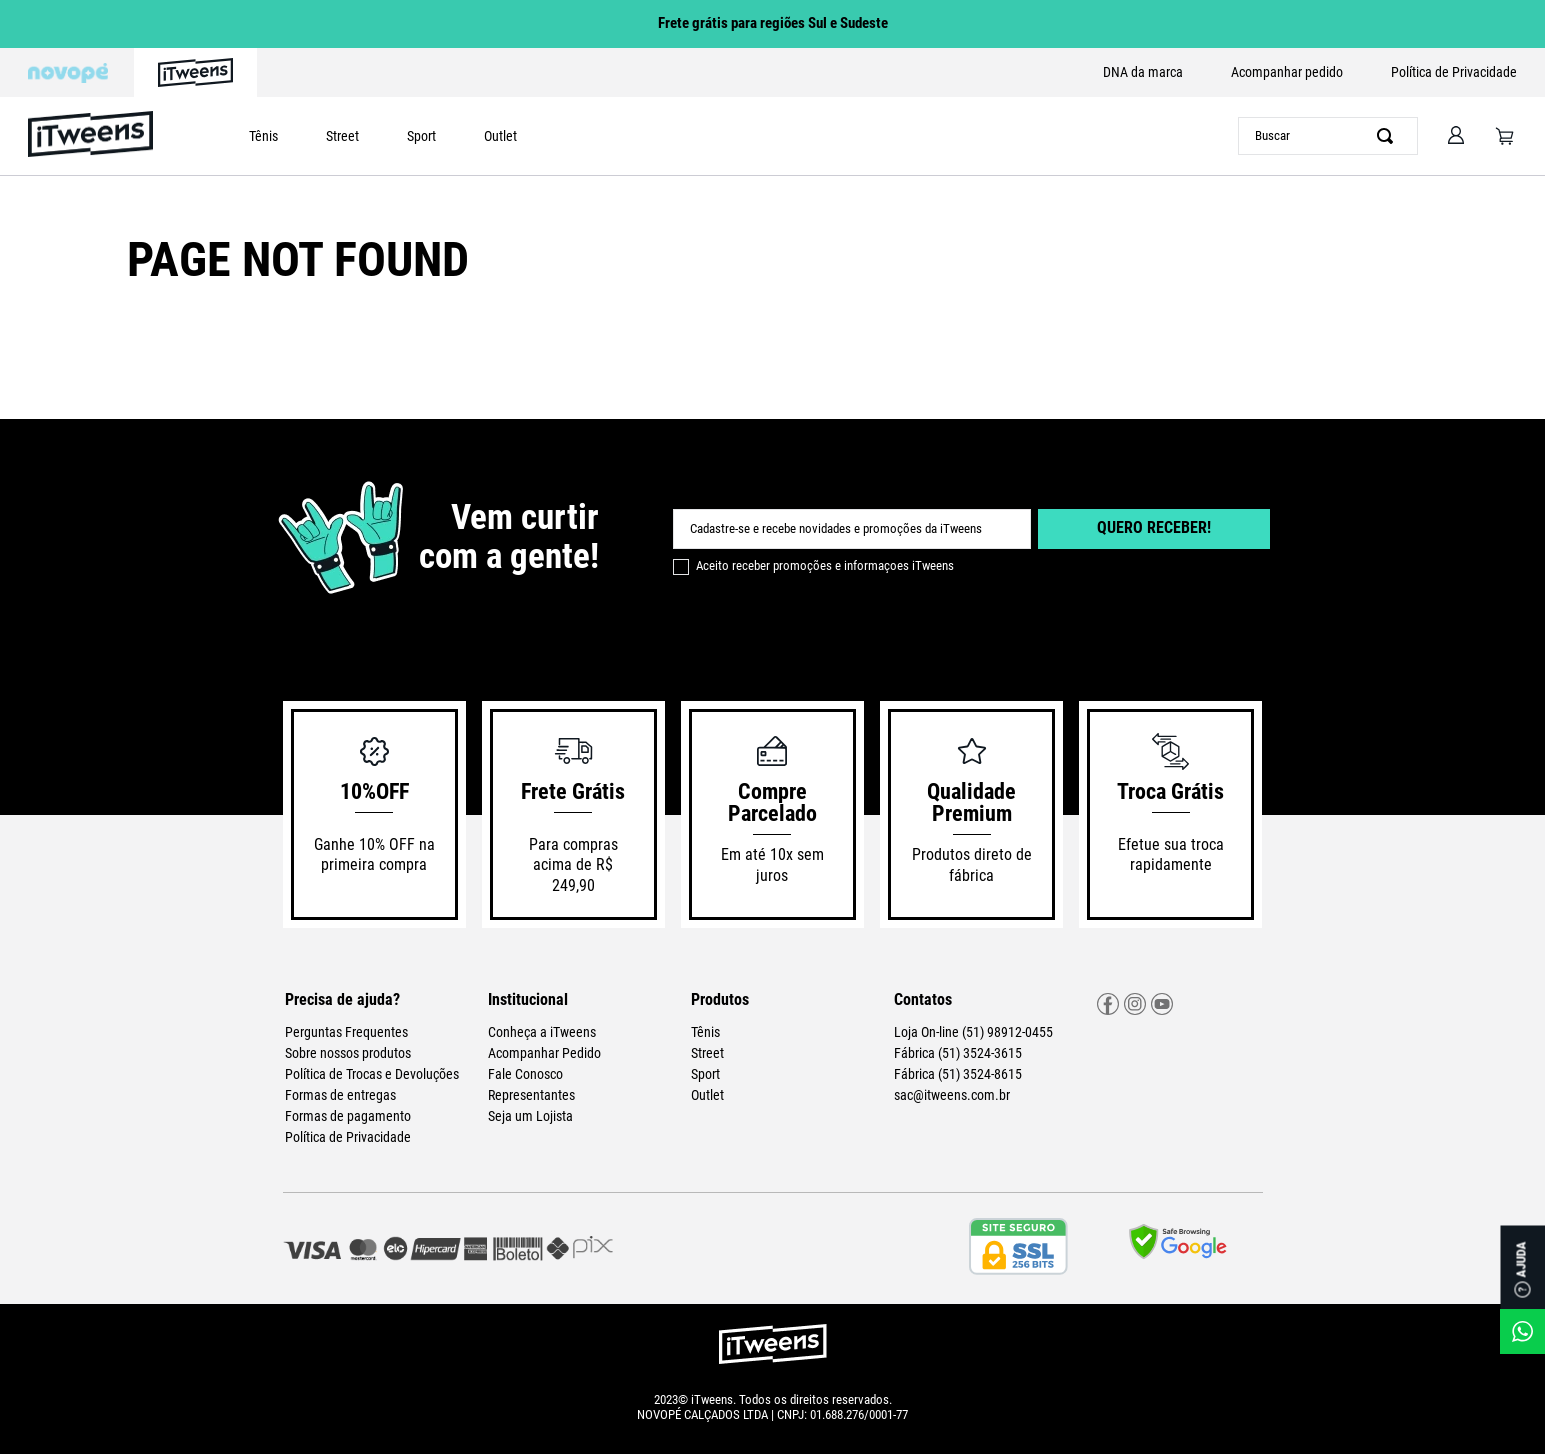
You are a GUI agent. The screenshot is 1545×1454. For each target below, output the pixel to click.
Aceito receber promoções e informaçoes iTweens (825, 566)
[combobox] (1328, 136)
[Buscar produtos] (1389, 136)
